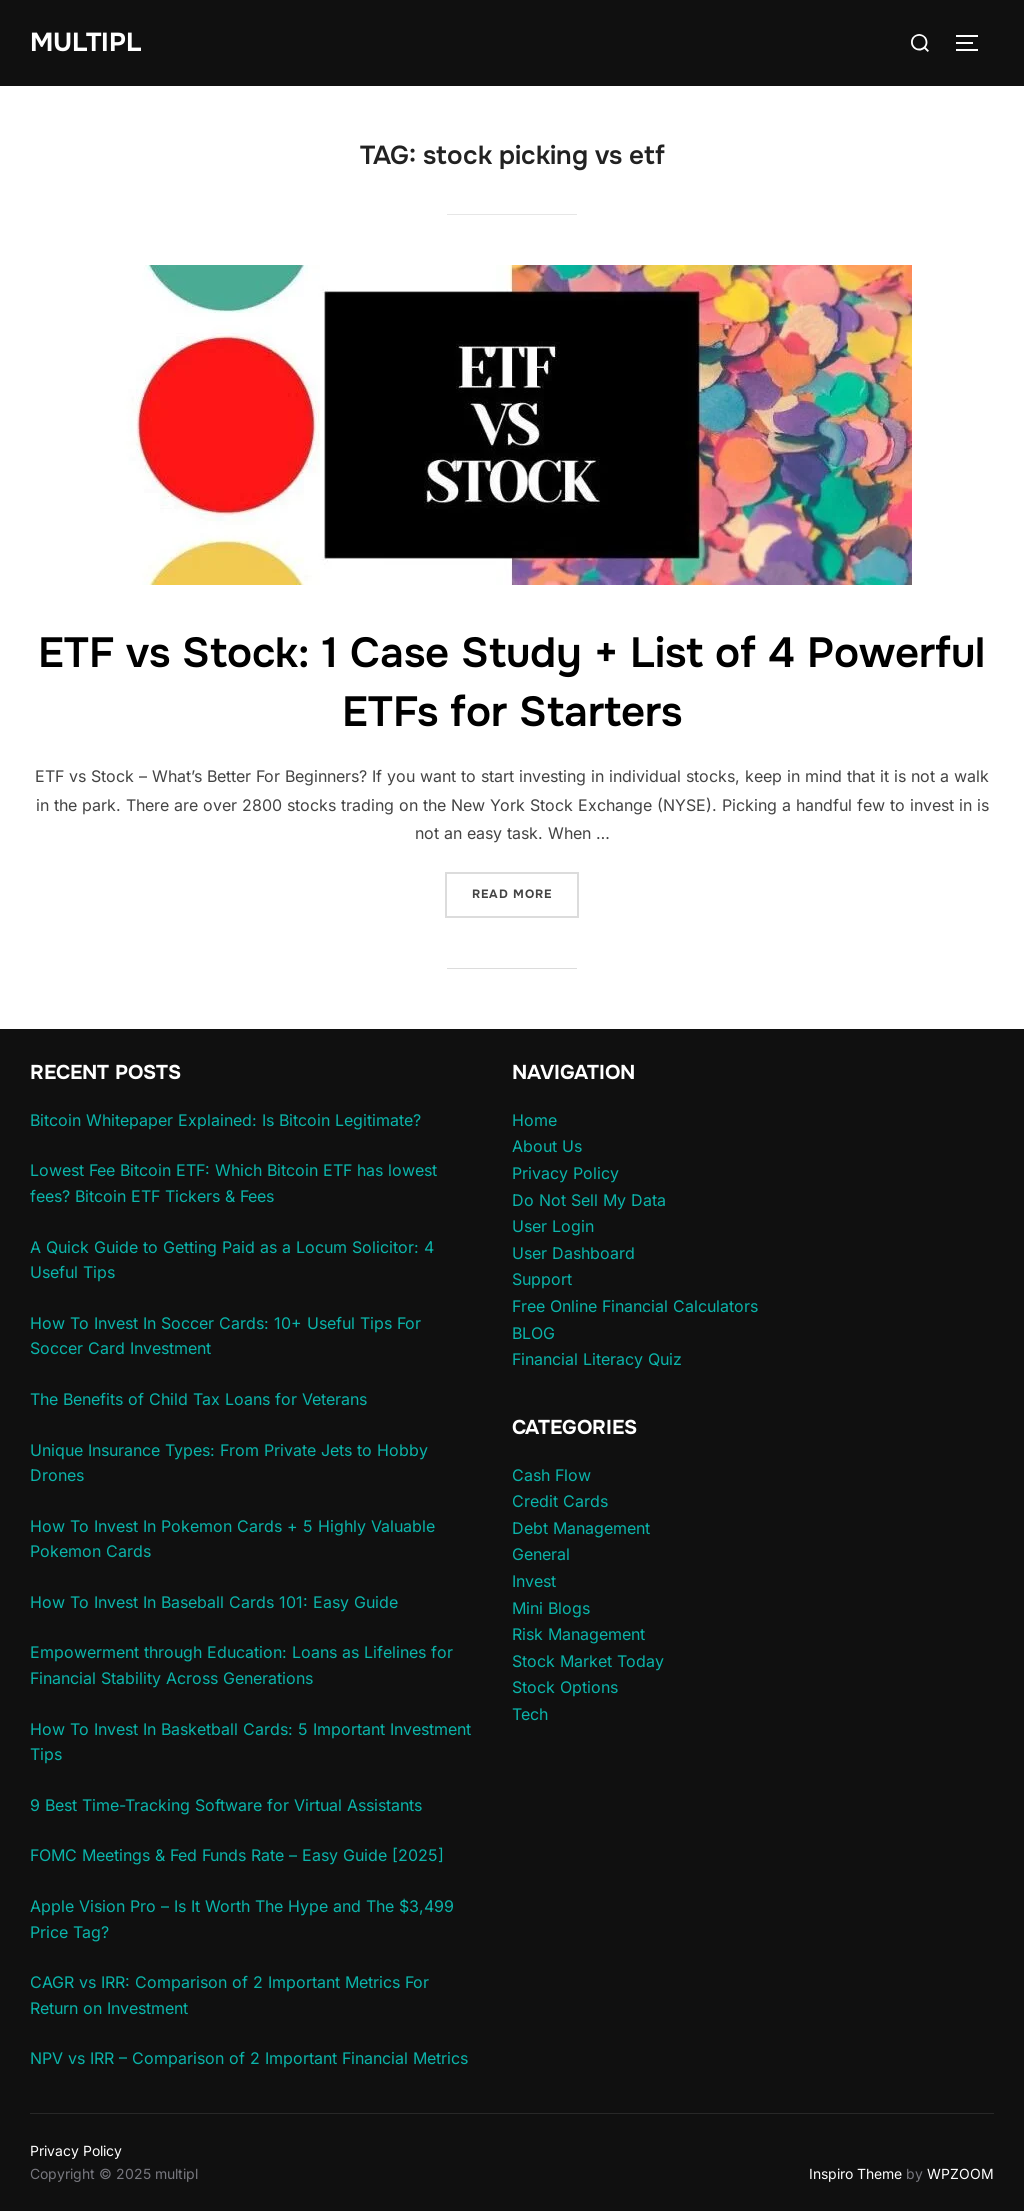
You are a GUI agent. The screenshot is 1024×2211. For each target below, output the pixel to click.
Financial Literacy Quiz (597, 1359)
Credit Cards (560, 1501)
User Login (553, 1226)
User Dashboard (573, 1253)
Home (534, 1120)
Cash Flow (551, 1475)
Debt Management (581, 1528)
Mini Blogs (551, 1608)
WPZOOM (960, 2173)
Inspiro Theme (855, 2173)
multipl (85, 42)
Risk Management (578, 1634)
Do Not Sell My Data (589, 1200)
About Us (547, 1146)
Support (542, 1279)
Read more (525, 892)
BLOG (533, 1333)
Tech (530, 1714)
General (541, 1554)
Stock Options (565, 1687)
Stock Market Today (588, 1661)
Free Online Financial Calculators (635, 1306)
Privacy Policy (565, 1173)
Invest (534, 1581)
